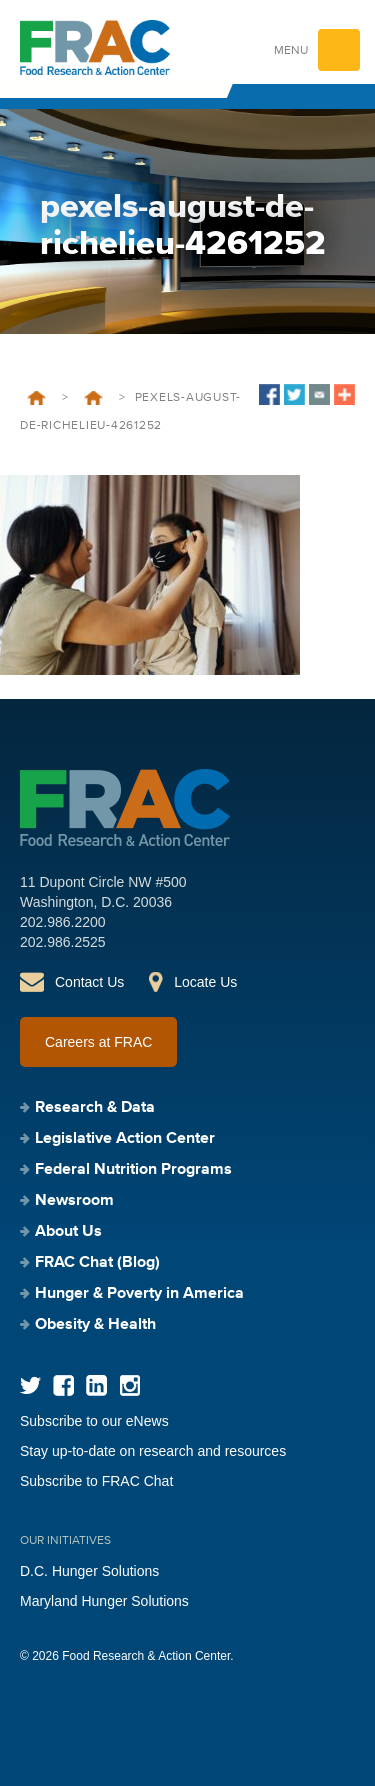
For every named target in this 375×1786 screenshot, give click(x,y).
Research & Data (95, 1108)
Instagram (129, 1385)
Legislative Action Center (125, 1139)
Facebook (63, 1385)
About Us (68, 1232)
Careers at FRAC (98, 1042)
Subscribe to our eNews (94, 1421)
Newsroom (93, 398)
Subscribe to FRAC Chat (96, 1481)
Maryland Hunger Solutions (104, 1601)
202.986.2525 (63, 942)
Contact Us (89, 982)
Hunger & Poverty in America (139, 1294)
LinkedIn (96, 1385)
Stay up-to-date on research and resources (153, 1451)
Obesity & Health (95, 1325)
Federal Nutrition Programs (133, 1170)
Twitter (30, 1385)
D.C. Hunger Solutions (89, 1571)
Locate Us (205, 982)
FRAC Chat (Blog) (97, 1263)
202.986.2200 (63, 922)
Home (36, 398)
